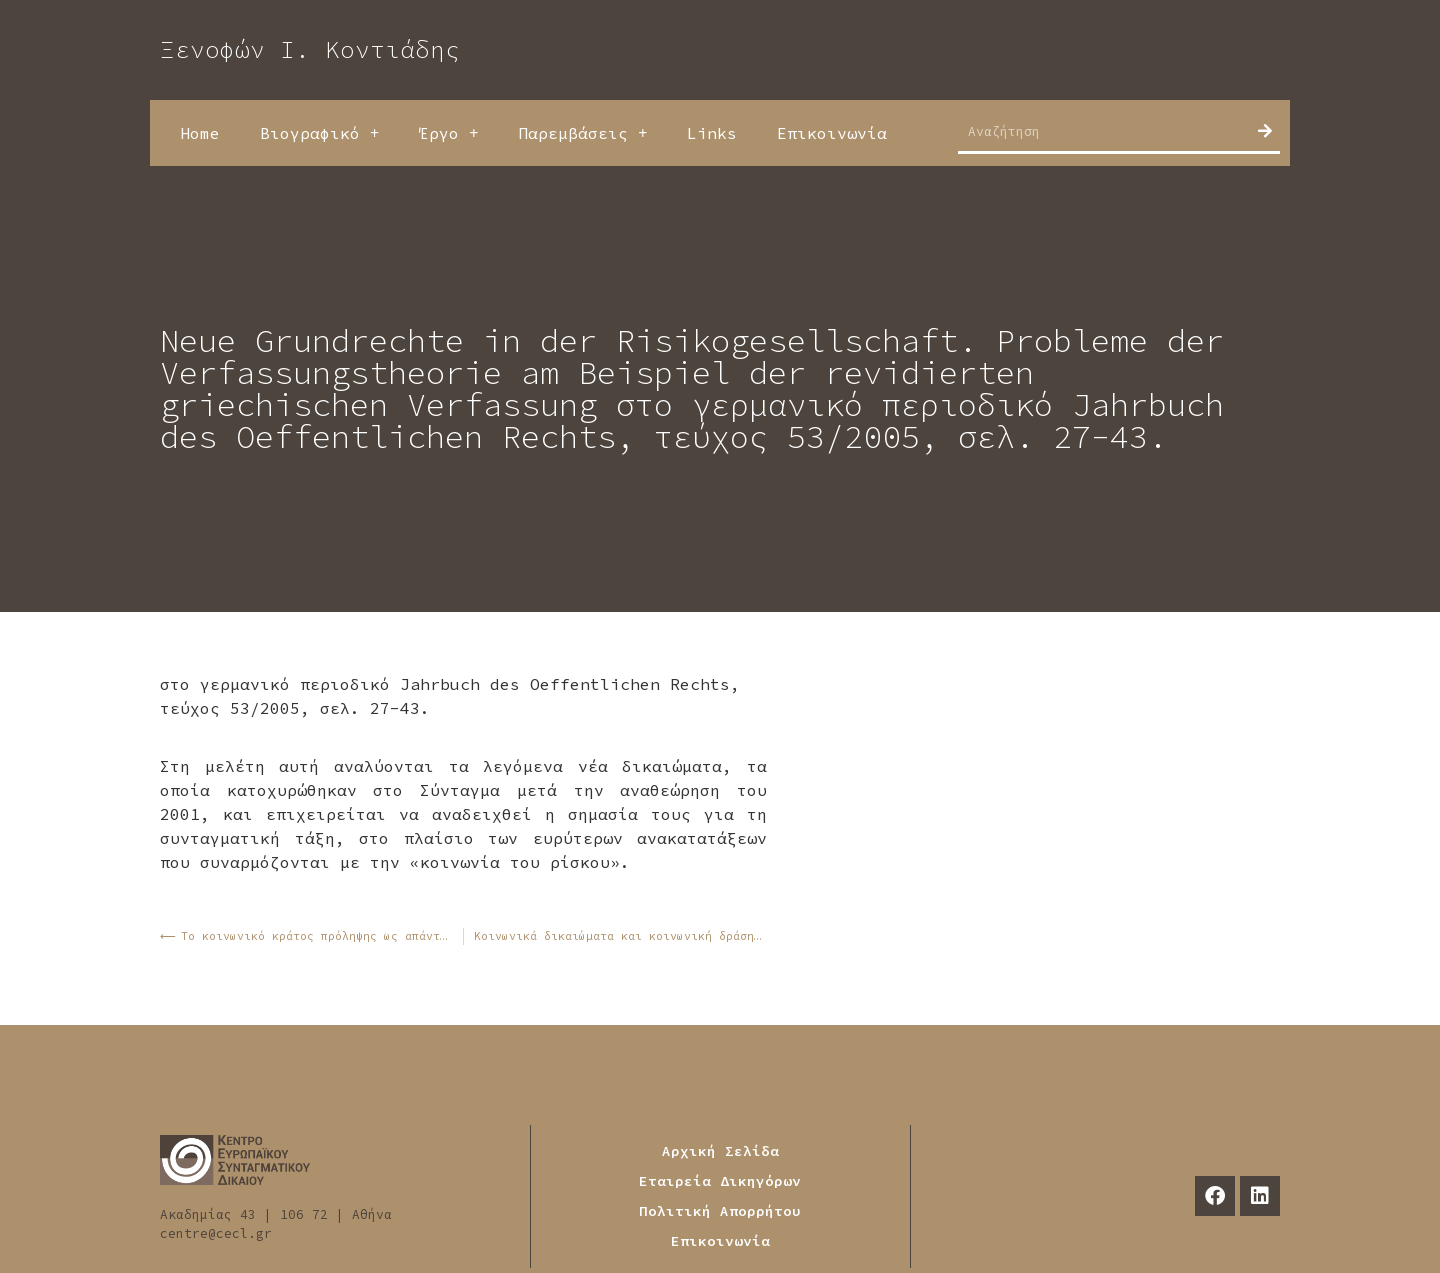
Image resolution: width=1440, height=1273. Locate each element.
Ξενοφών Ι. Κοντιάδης (310, 49)
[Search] (1265, 131)
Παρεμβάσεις (582, 133)
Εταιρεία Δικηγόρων (720, 1181)
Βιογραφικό (319, 133)
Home (200, 133)
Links (712, 133)
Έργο (448, 133)
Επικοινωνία (832, 133)
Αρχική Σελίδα (720, 1151)
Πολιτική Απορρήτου (720, 1211)
